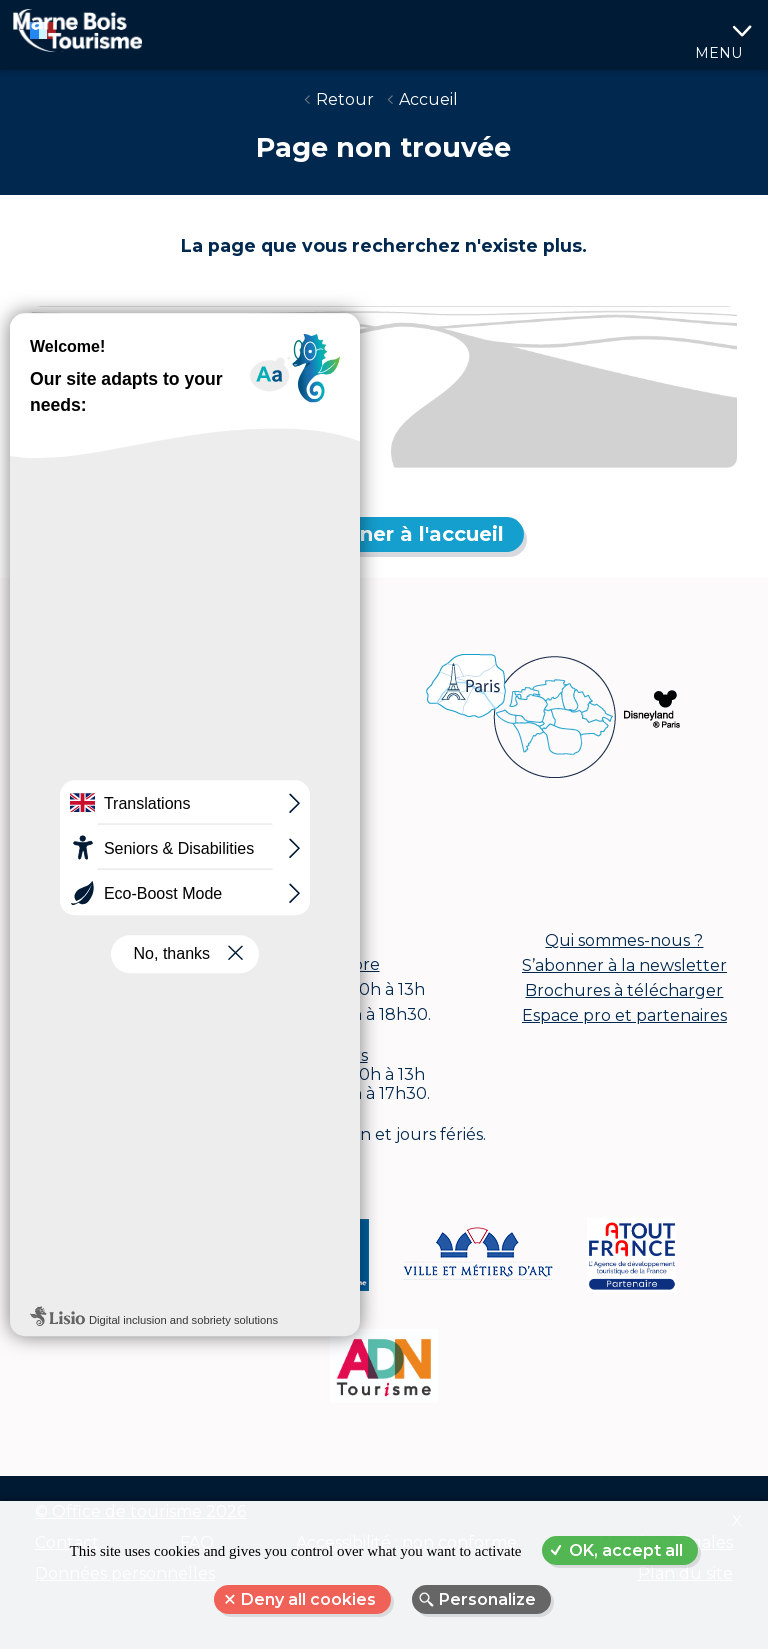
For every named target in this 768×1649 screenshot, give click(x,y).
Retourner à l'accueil (396, 534)
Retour (345, 99)
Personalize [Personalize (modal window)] (487, 1599)
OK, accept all (626, 1550)
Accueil (428, 99)
